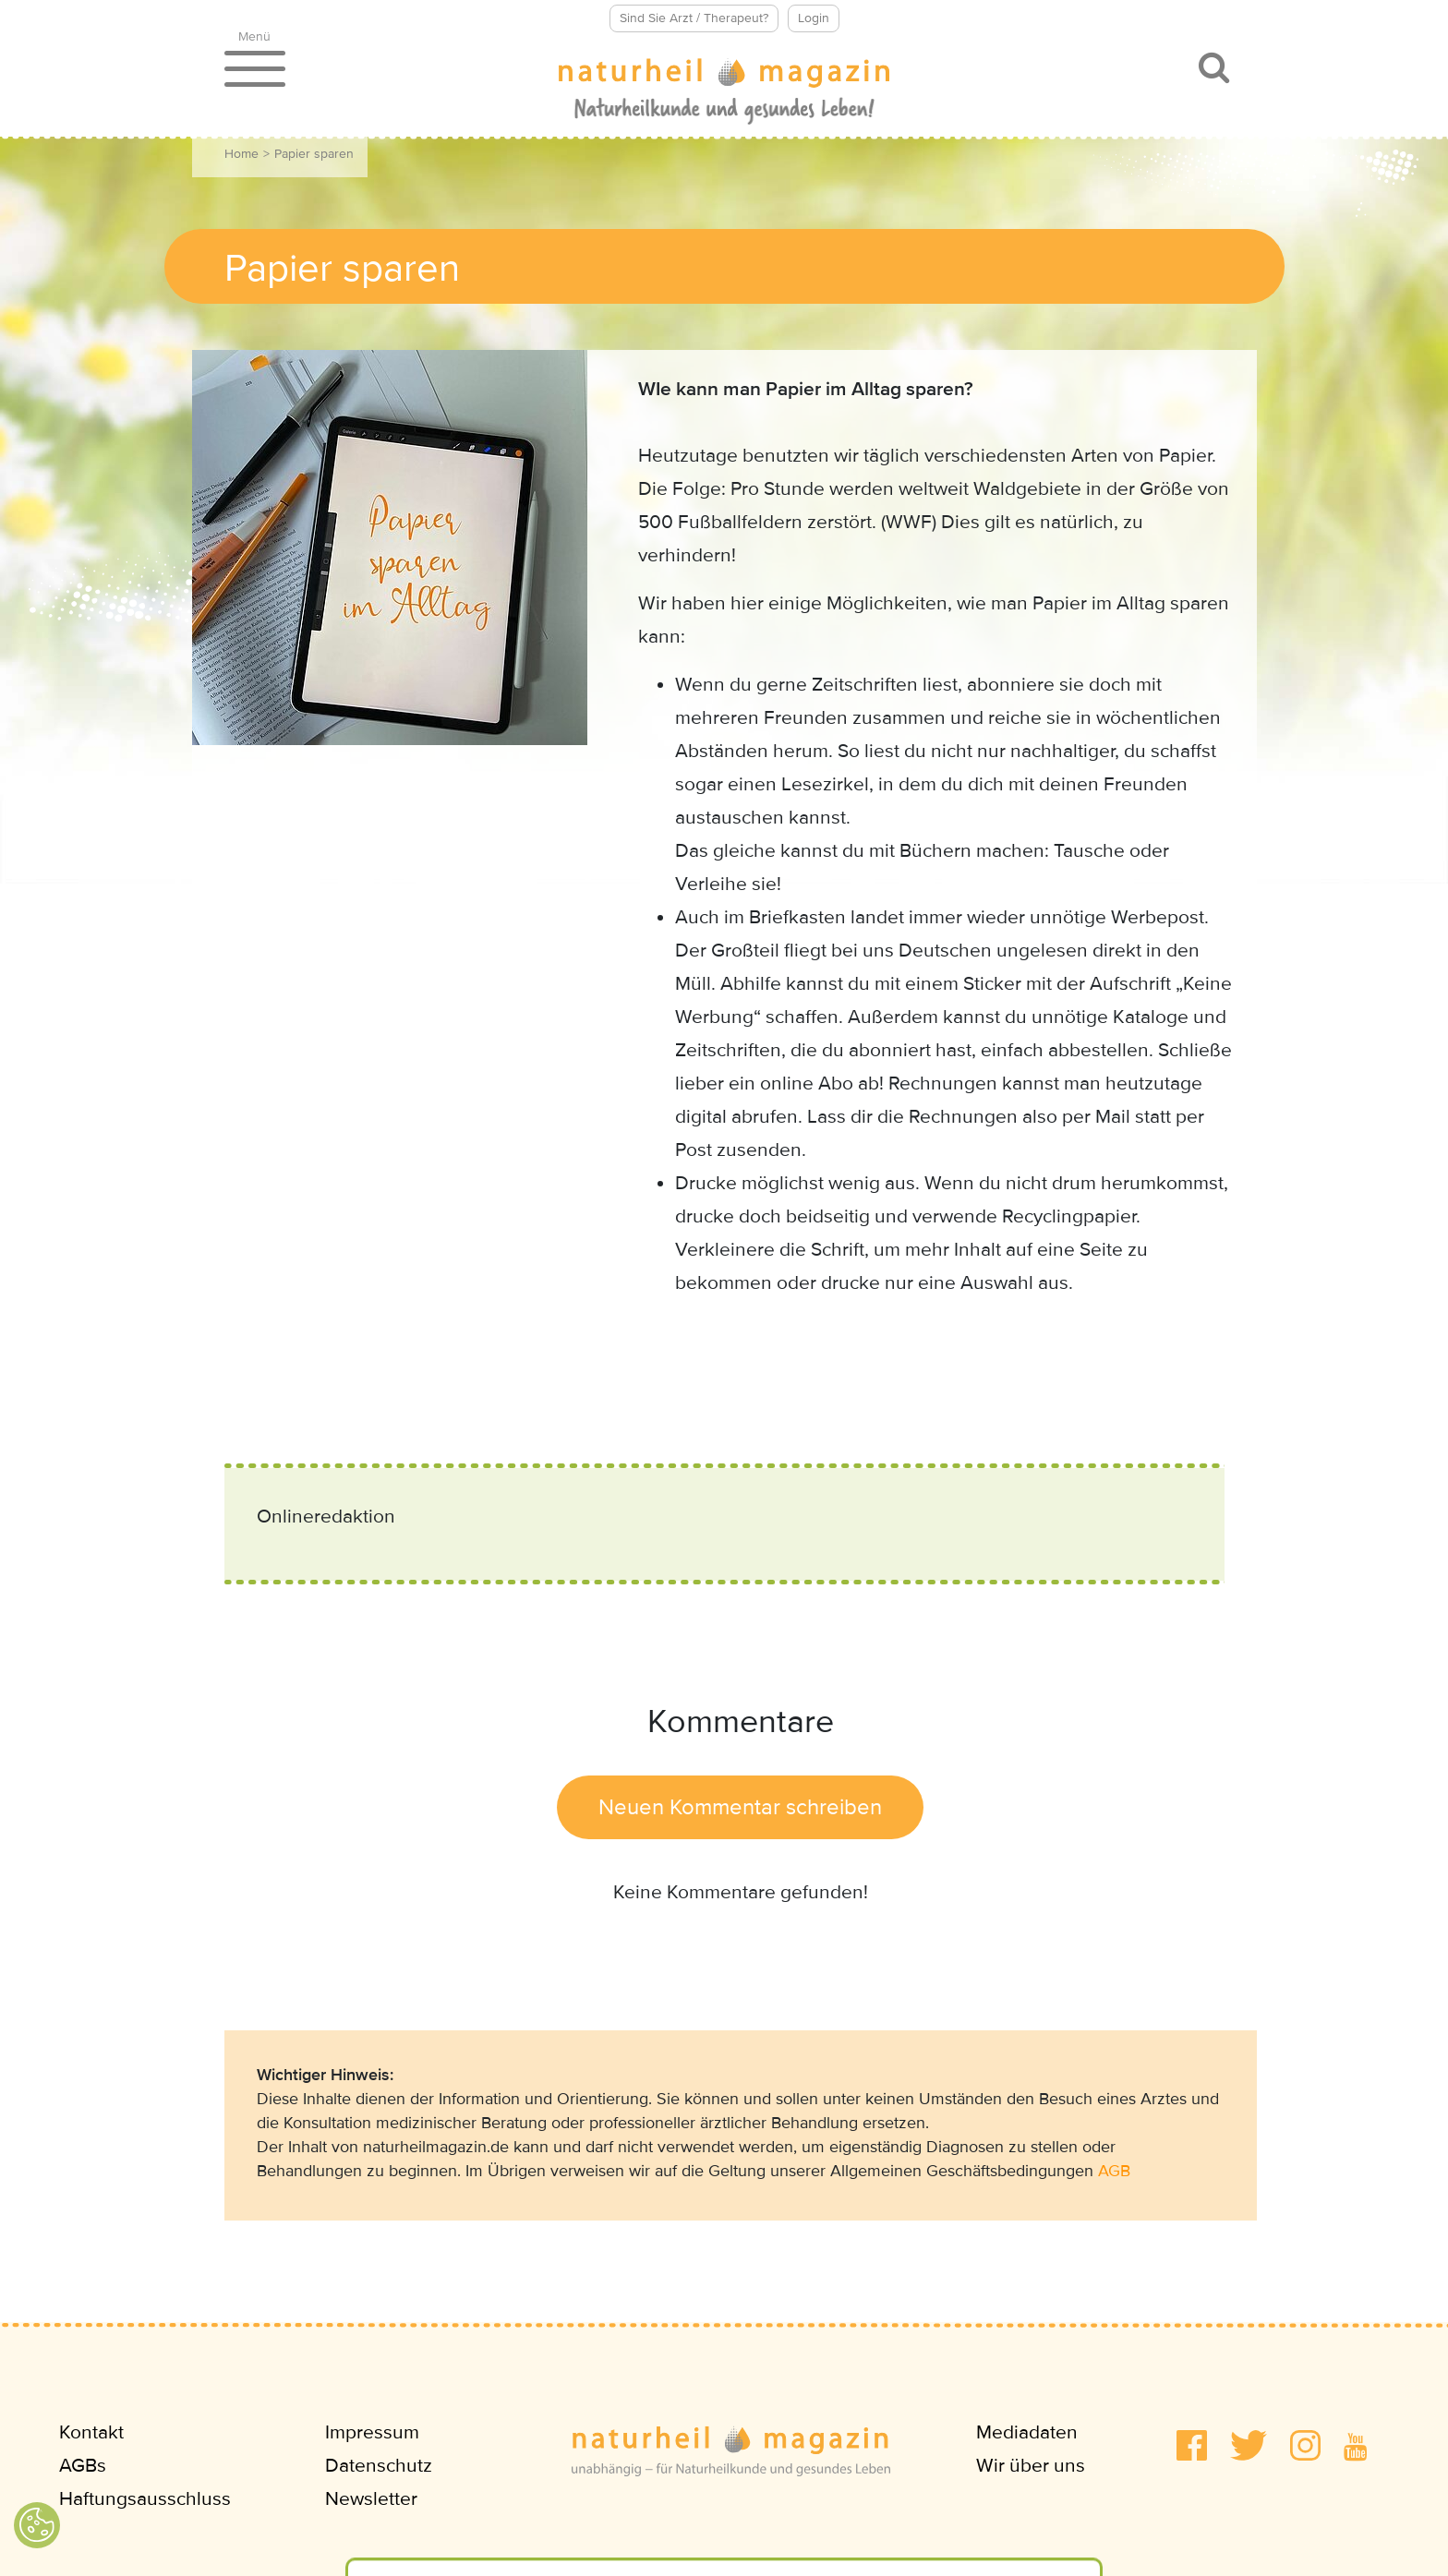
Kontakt (91, 2432)
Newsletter (371, 2498)
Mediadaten (1027, 2432)
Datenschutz (378, 2465)
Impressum (372, 2432)
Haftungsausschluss (145, 2498)
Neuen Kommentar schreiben (740, 1807)
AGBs (82, 2465)
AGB (1114, 2171)
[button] (1191, 2445)
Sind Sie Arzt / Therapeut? (694, 18)
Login (813, 18)
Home (241, 154)
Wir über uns (1030, 2465)
